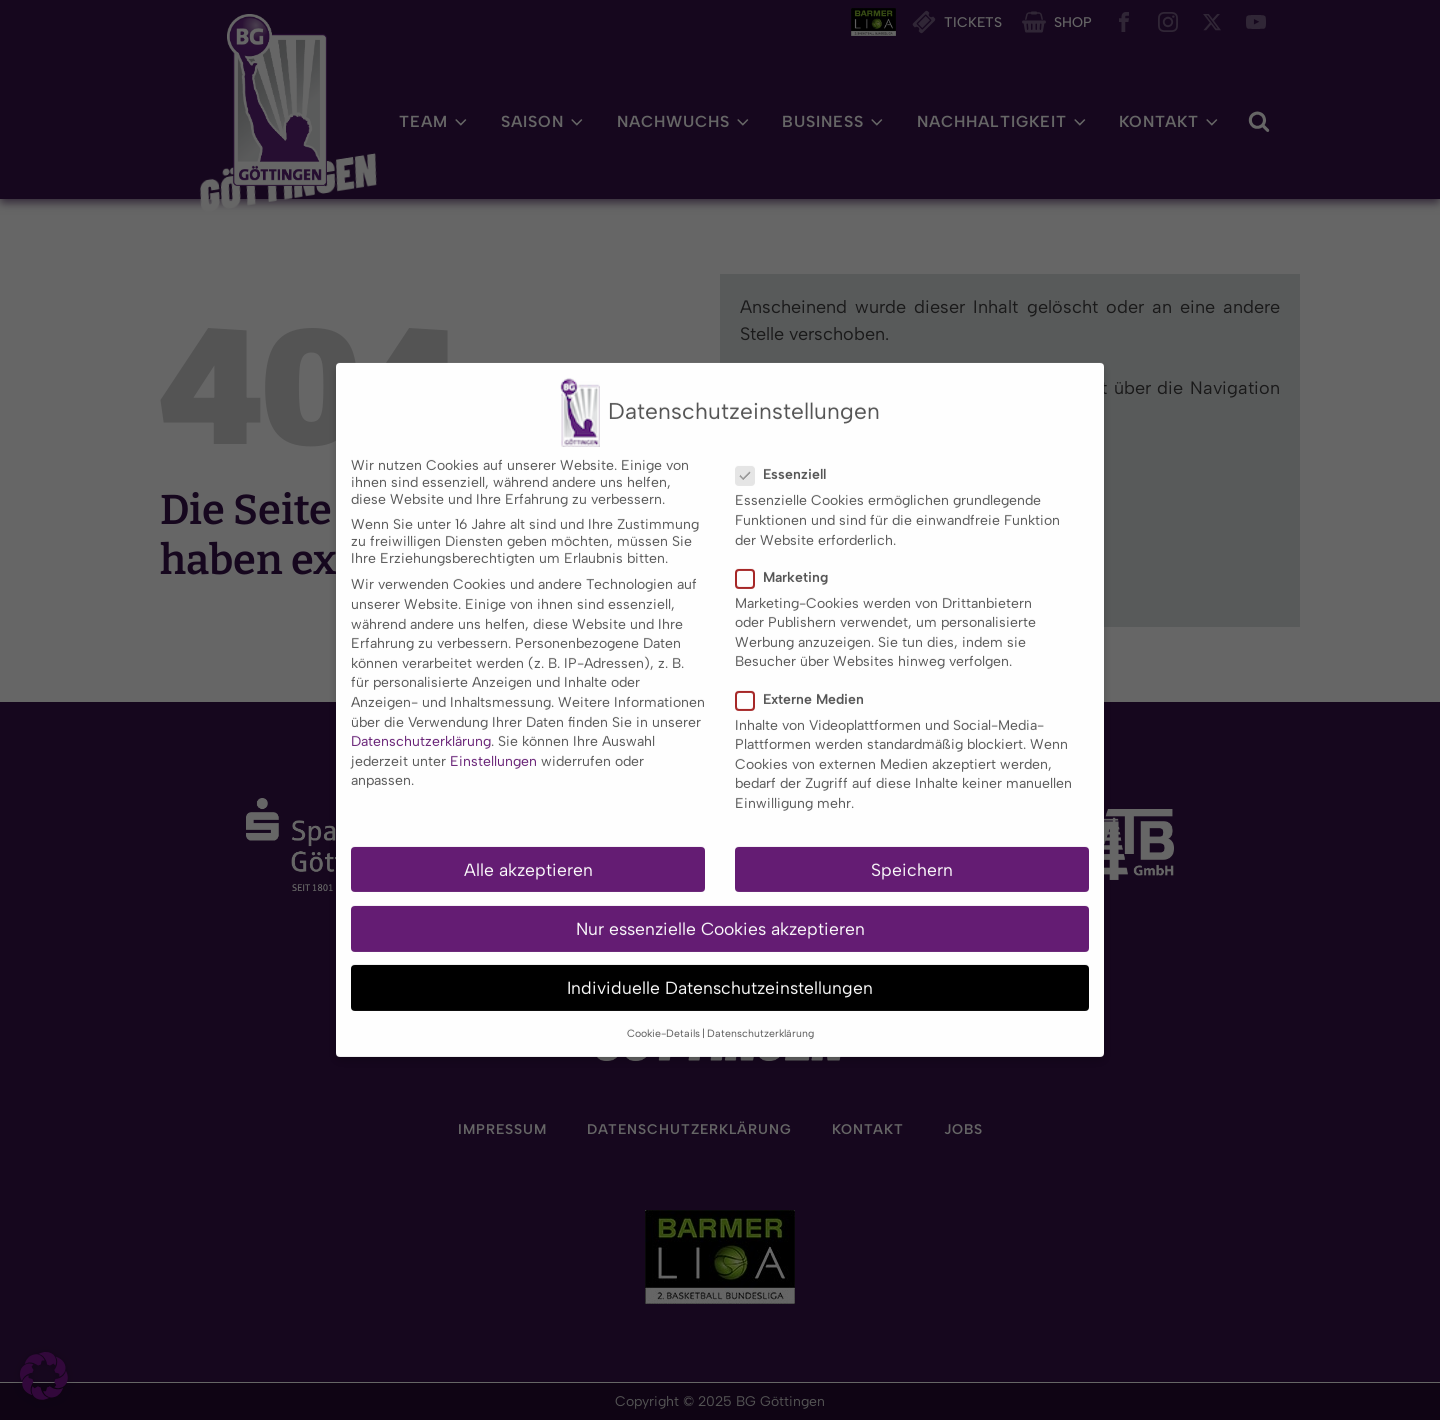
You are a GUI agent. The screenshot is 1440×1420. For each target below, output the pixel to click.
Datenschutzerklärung (421, 717)
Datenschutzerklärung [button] (760, 1010)
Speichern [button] (912, 845)
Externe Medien (806, 675)
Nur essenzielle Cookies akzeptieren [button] (720, 904)
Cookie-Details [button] (663, 1010)
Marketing (788, 553)
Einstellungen (493, 737)
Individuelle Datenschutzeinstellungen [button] (720, 963)
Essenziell (787, 451)
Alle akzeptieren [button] (528, 845)
